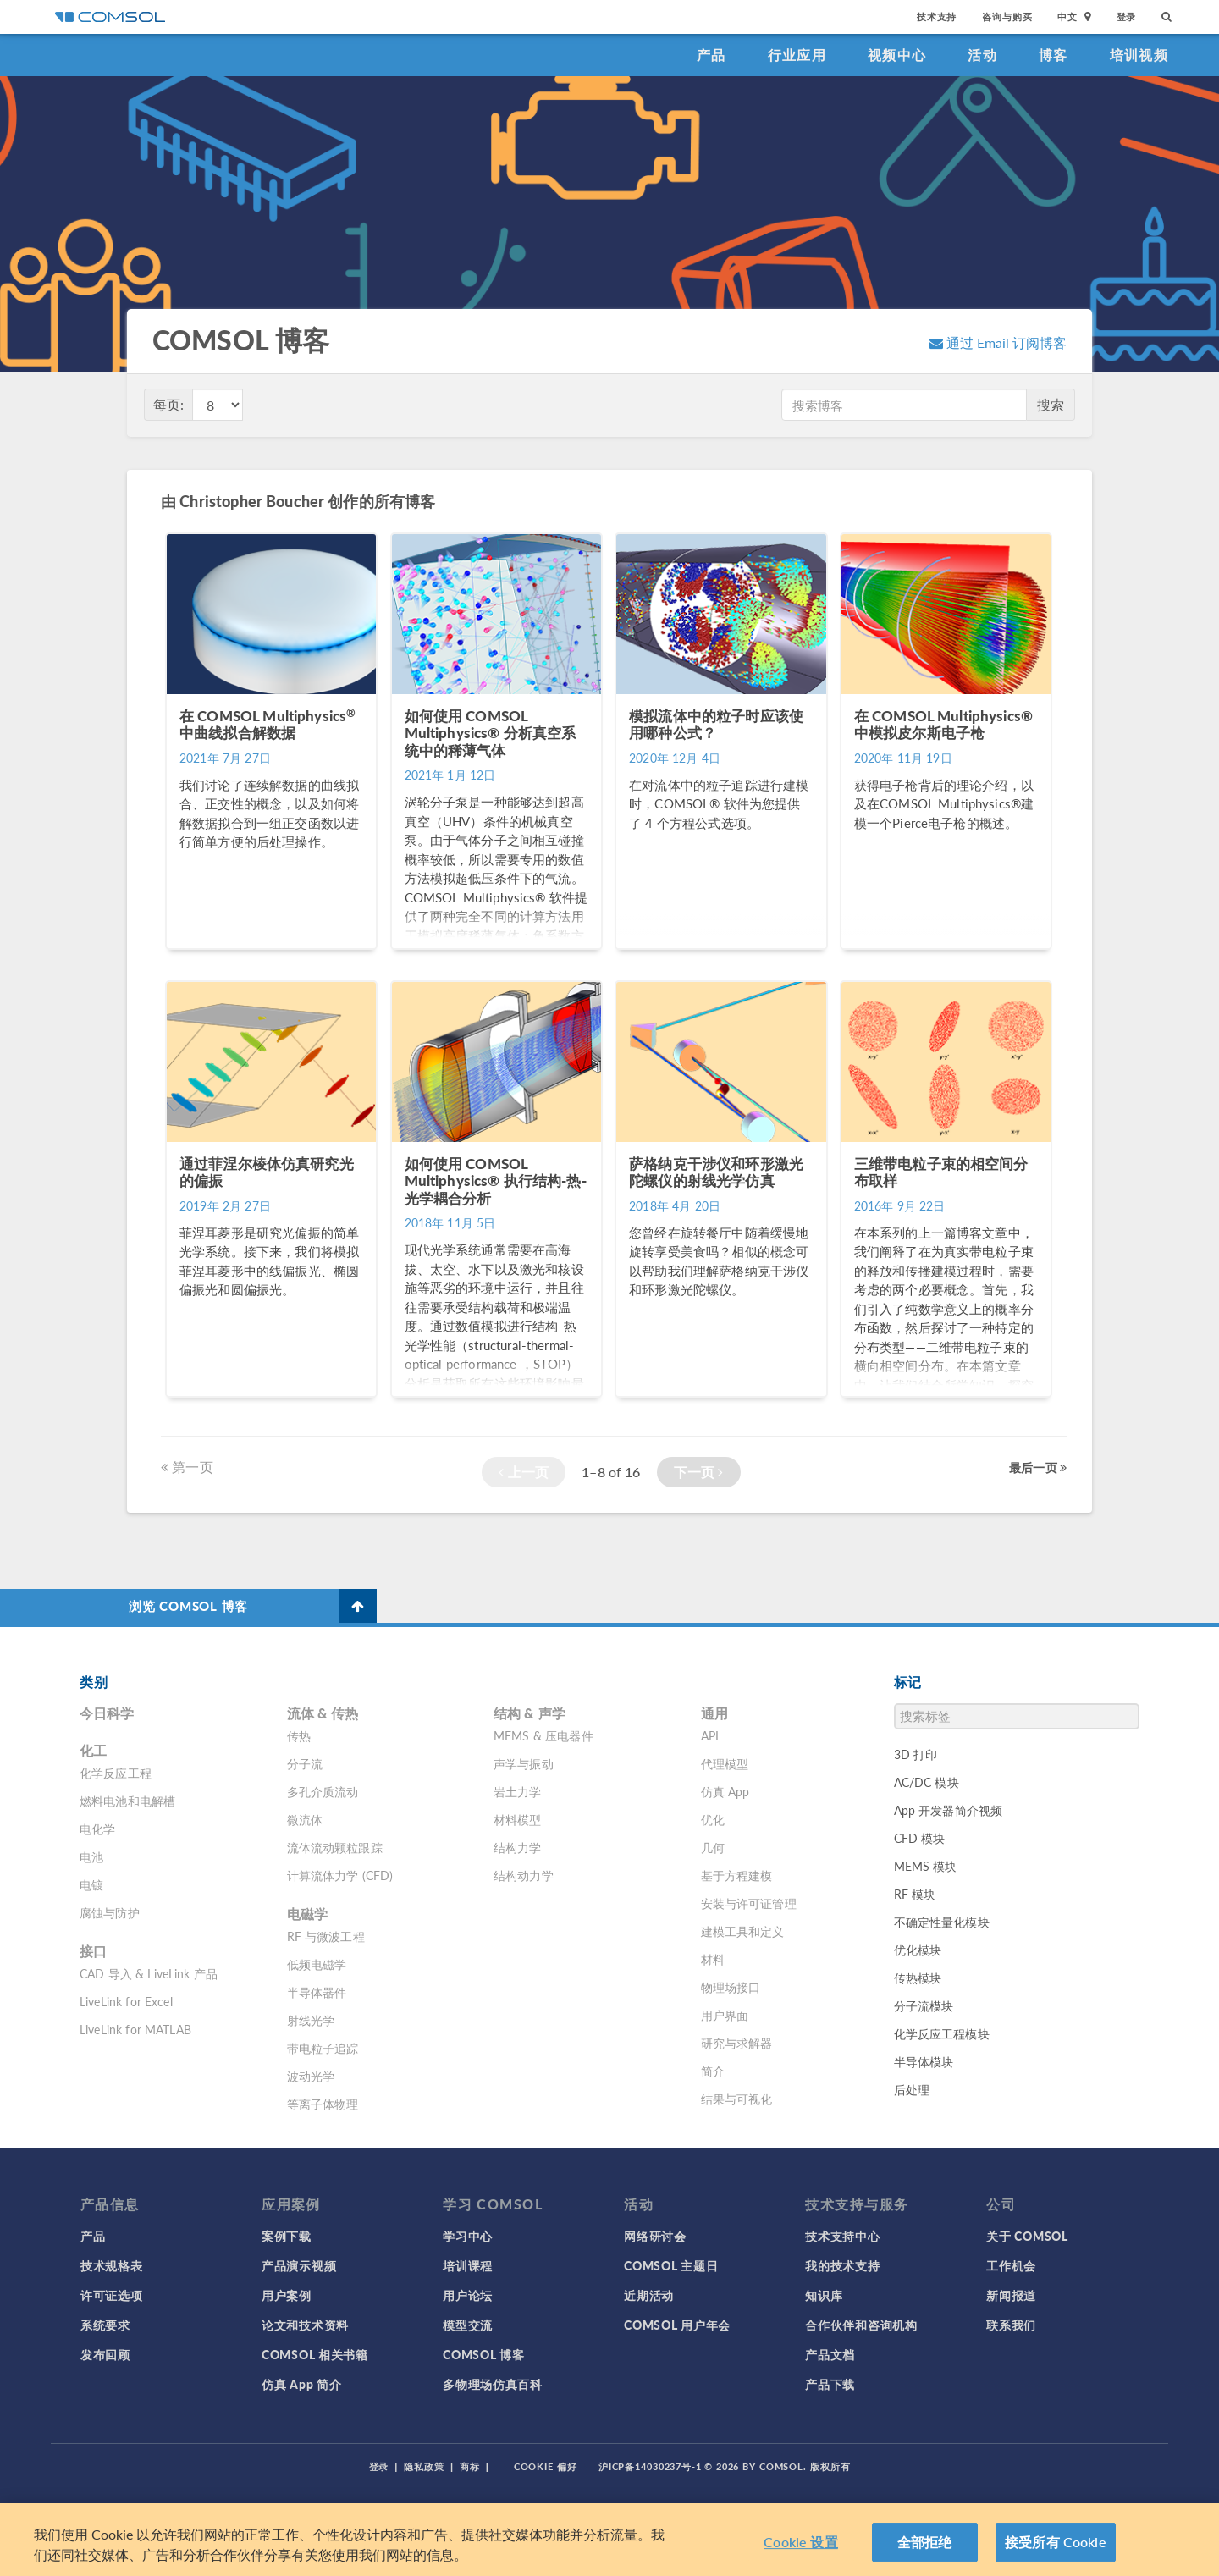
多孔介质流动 (323, 1791)
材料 (713, 1958)
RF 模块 (915, 1893)
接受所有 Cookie (1055, 2541)
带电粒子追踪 (323, 2047)
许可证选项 (111, 2294)
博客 (1053, 54)
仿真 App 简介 (301, 2383)
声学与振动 (524, 1763)
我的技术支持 (842, 2265)
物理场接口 (731, 1986)
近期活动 (649, 2294)
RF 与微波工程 (326, 1936)
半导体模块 (924, 2061)
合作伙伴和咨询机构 (861, 2324)
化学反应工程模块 (942, 2033)
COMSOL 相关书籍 (315, 2354)
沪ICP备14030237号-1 (650, 2466)
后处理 (911, 2089)
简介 (713, 2070)
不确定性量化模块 (942, 1921)
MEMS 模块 (925, 1865)
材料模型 (518, 1819)
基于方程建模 (737, 1875)
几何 (713, 1847)
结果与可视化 (737, 2098)
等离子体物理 (323, 2103)
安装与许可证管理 (749, 1903)
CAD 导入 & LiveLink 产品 (149, 1973)
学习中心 (468, 2235)
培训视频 (1139, 54)
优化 (713, 1819)
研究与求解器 (737, 2042)
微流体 (305, 1819)
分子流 (305, 1763)
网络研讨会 (655, 2235)
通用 (714, 1713)
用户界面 (725, 2014)
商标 (470, 2466)
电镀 (91, 1884)
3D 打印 (916, 1754)
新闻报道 (1011, 2294)
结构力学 (518, 1847)
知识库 (823, 2294)
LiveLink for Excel (126, 2001)
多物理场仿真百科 (493, 2383)
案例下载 (287, 2235)
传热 (299, 1735)
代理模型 (725, 1763)
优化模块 (918, 1949)
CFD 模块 (920, 1837)
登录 (1127, 16)
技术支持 (937, 16)
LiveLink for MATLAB (135, 2029)
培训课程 (468, 2265)
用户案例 (287, 2294)
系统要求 (105, 2324)
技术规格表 (111, 2265)
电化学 (97, 1828)
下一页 (699, 1471)
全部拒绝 (924, 2541)
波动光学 (311, 2075)
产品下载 (830, 2383)
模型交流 (468, 2324)
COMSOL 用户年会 (677, 2324)
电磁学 (307, 1913)
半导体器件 (317, 1991)
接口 (93, 1951)
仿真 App (725, 1791)
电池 (91, 1856)
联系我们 (1011, 2324)
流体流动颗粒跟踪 (335, 1847)
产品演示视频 (299, 2265)
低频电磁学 (317, 1963)
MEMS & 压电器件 (543, 1735)
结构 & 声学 (529, 1713)
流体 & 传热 (323, 1713)
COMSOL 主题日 (671, 2265)
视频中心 (897, 54)
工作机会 (1011, 2265)
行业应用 (797, 54)
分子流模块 (924, 2005)
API (710, 1735)
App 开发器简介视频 (948, 1809)
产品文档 (830, 2354)
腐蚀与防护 (110, 1912)
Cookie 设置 (800, 2541)
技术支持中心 (842, 2235)
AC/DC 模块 (926, 1781)
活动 (982, 54)
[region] (609, 2539)
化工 (93, 1750)
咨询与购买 (1007, 16)
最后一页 (1038, 1467)
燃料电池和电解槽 (127, 1800)
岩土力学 (518, 1791)
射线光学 (311, 2019)
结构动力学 (524, 1875)
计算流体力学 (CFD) (340, 1875)
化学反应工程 (116, 1772)
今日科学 (107, 1713)
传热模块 (918, 1977)
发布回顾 (105, 2354)
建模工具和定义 (743, 1930)
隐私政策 (424, 2466)
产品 (711, 54)
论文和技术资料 (305, 2324)
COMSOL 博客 (483, 2354)
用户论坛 (468, 2294)
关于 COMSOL (1026, 2235)
